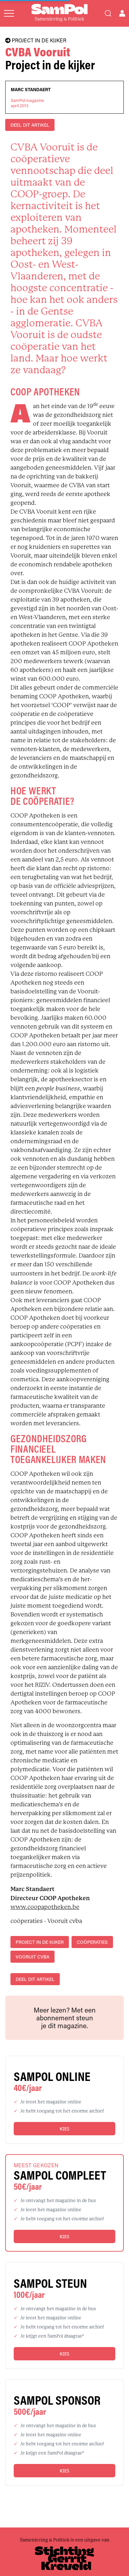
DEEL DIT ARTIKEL (29, 125)
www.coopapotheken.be (44, 1907)
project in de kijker (40, 1942)
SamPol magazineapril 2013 (27, 103)
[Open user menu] (122, 13)
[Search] (108, 13)
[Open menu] (9, 13)
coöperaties (92, 1942)
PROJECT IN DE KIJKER (35, 40)
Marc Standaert (31, 90)
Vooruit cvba (32, 1957)
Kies (64, 2129)
